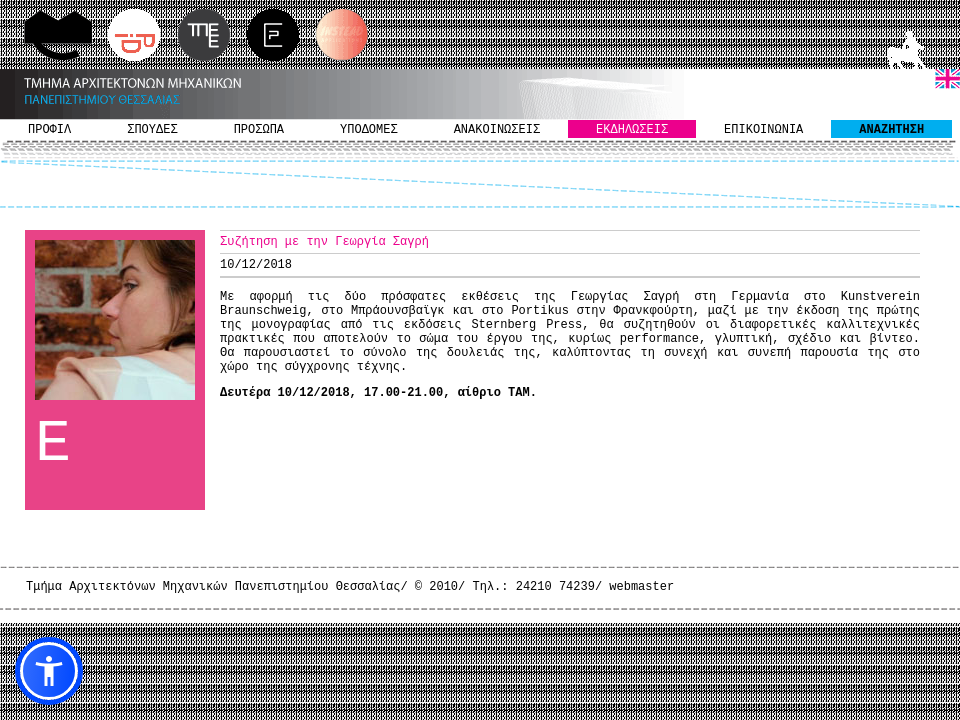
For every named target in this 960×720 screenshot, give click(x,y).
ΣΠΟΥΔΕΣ (152, 130)
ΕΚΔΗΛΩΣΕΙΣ (632, 130)
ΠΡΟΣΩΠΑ (259, 130)
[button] (49, 671)
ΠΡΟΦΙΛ (49, 130)
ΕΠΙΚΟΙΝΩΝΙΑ (763, 130)
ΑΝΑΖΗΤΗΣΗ (891, 130)
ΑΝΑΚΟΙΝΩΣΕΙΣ (497, 130)
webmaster (641, 587)
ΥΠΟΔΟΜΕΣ (369, 130)
